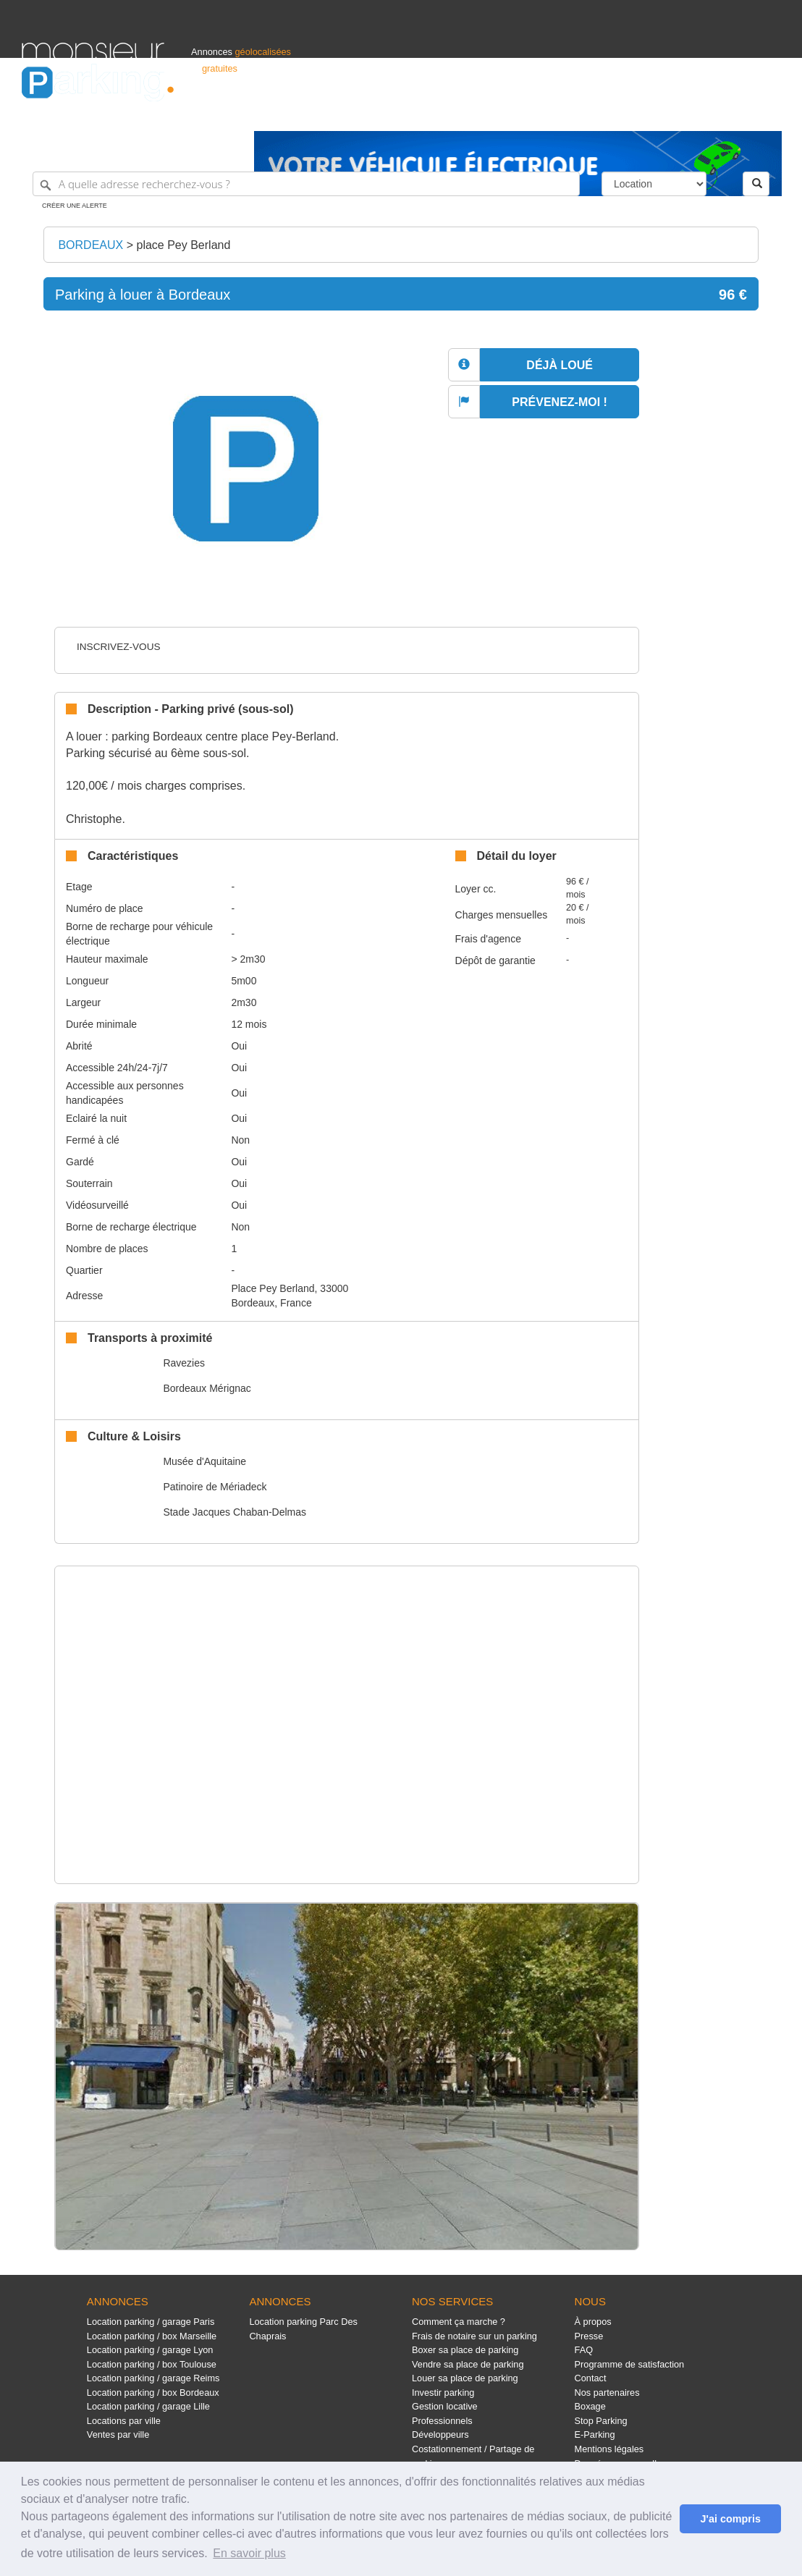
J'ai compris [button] (730, 2519)
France (686, 113)
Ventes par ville (118, 2434)
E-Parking (595, 2434)
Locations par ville (124, 2420)
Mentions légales (609, 2449)
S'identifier (600, 113)
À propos (593, 2321)
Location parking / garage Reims (153, 2378)
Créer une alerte (74, 205)
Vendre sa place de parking (468, 2364)
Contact (591, 2378)
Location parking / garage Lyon (150, 2349)
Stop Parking (601, 2420)
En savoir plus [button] (249, 2553)
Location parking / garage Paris (150, 2321)
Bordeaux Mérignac (206, 1388)
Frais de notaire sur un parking (474, 2336)
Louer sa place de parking (465, 2378)
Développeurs (440, 2434)
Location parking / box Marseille (151, 2336)
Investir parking (443, 2392)
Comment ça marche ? (458, 2321)
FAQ (584, 2349)
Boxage (590, 2406)
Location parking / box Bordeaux (153, 2392)
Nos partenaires (607, 2392)
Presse (589, 2336)
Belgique (727, 113)
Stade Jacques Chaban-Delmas (234, 1512)
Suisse (766, 113)
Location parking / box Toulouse (151, 2364)
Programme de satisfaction (630, 2364)
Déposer (647, 113)
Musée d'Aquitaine (204, 1461)
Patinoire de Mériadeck (214, 1486)
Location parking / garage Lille (148, 2406)
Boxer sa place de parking (465, 2349)
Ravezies (184, 1363)
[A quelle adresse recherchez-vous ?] (306, 183)
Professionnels (541, 113)
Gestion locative (445, 2406)
